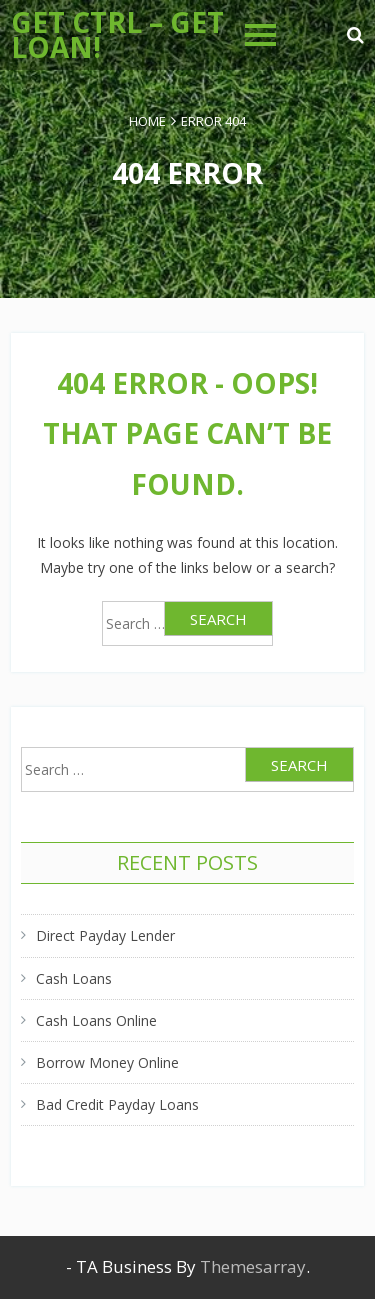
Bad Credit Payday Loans (117, 1104)
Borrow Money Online (107, 1062)
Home (147, 121)
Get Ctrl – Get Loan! (117, 34)
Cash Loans (74, 978)
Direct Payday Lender (105, 935)
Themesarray (253, 1266)
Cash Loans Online (96, 1020)
